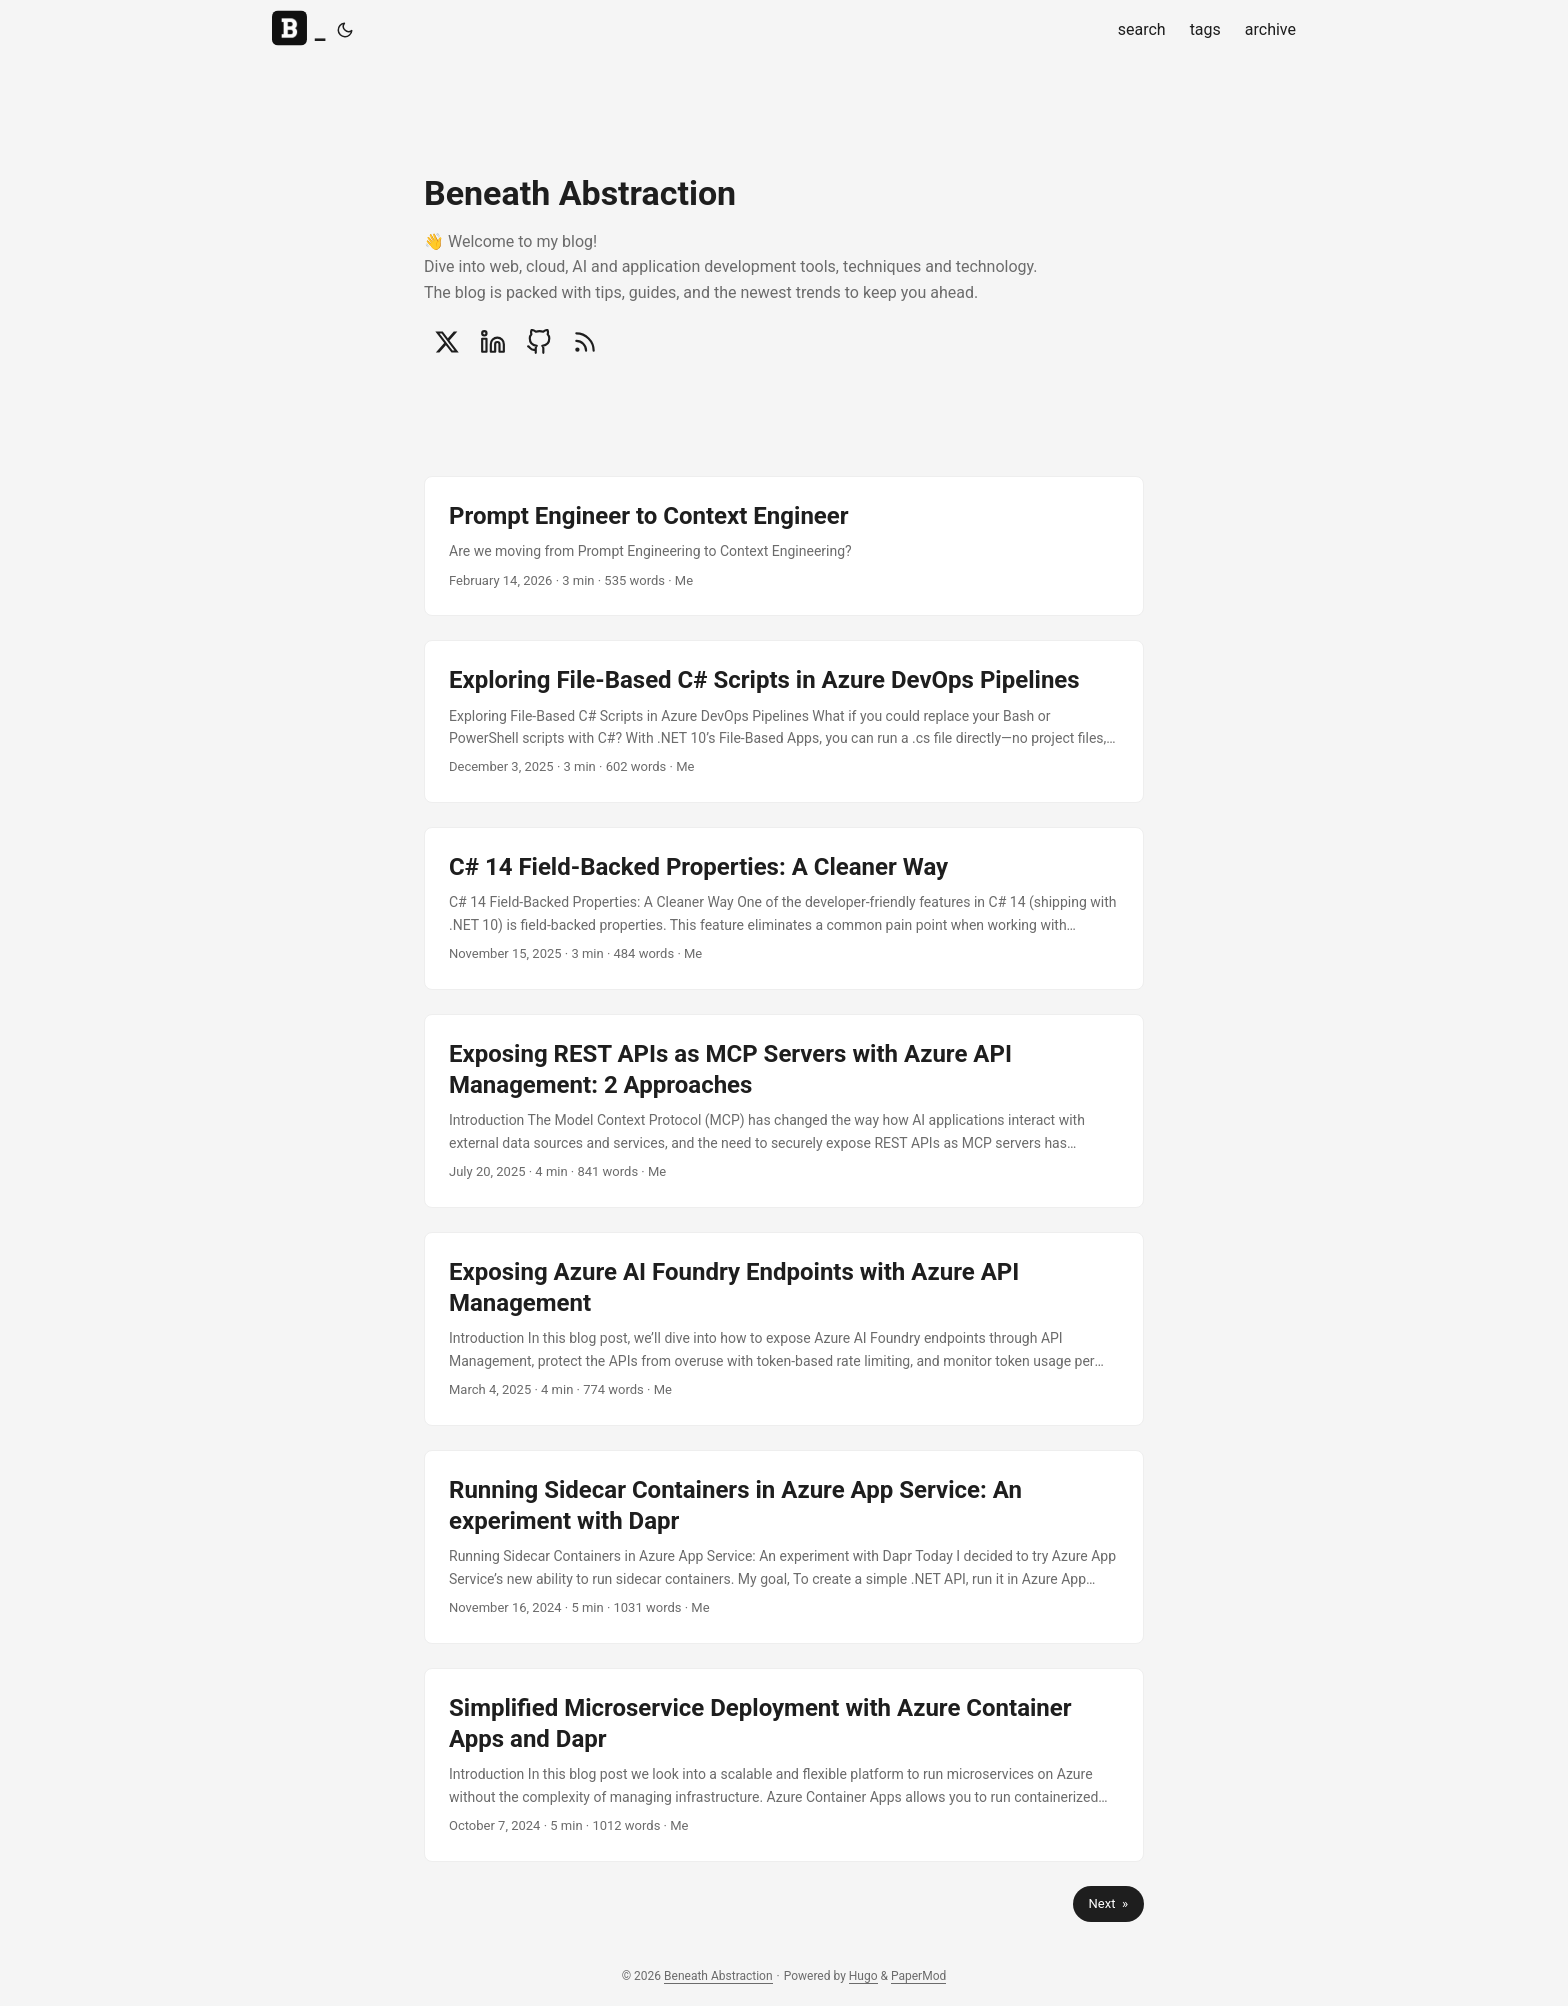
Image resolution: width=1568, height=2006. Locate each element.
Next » (1108, 1903)
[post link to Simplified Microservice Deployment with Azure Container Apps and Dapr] (784, 1765)
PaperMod (918, 1976)
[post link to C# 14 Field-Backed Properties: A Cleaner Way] (784, 908)
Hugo (863, 1976)
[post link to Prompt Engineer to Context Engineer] (784, 546)
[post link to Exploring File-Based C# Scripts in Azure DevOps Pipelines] (784, 721)
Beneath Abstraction (718, 1976)
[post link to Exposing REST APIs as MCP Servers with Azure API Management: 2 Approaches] (784, 1111)
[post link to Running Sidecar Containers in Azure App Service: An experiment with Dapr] (784, 1547)
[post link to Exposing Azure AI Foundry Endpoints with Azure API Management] (784, 1329)
